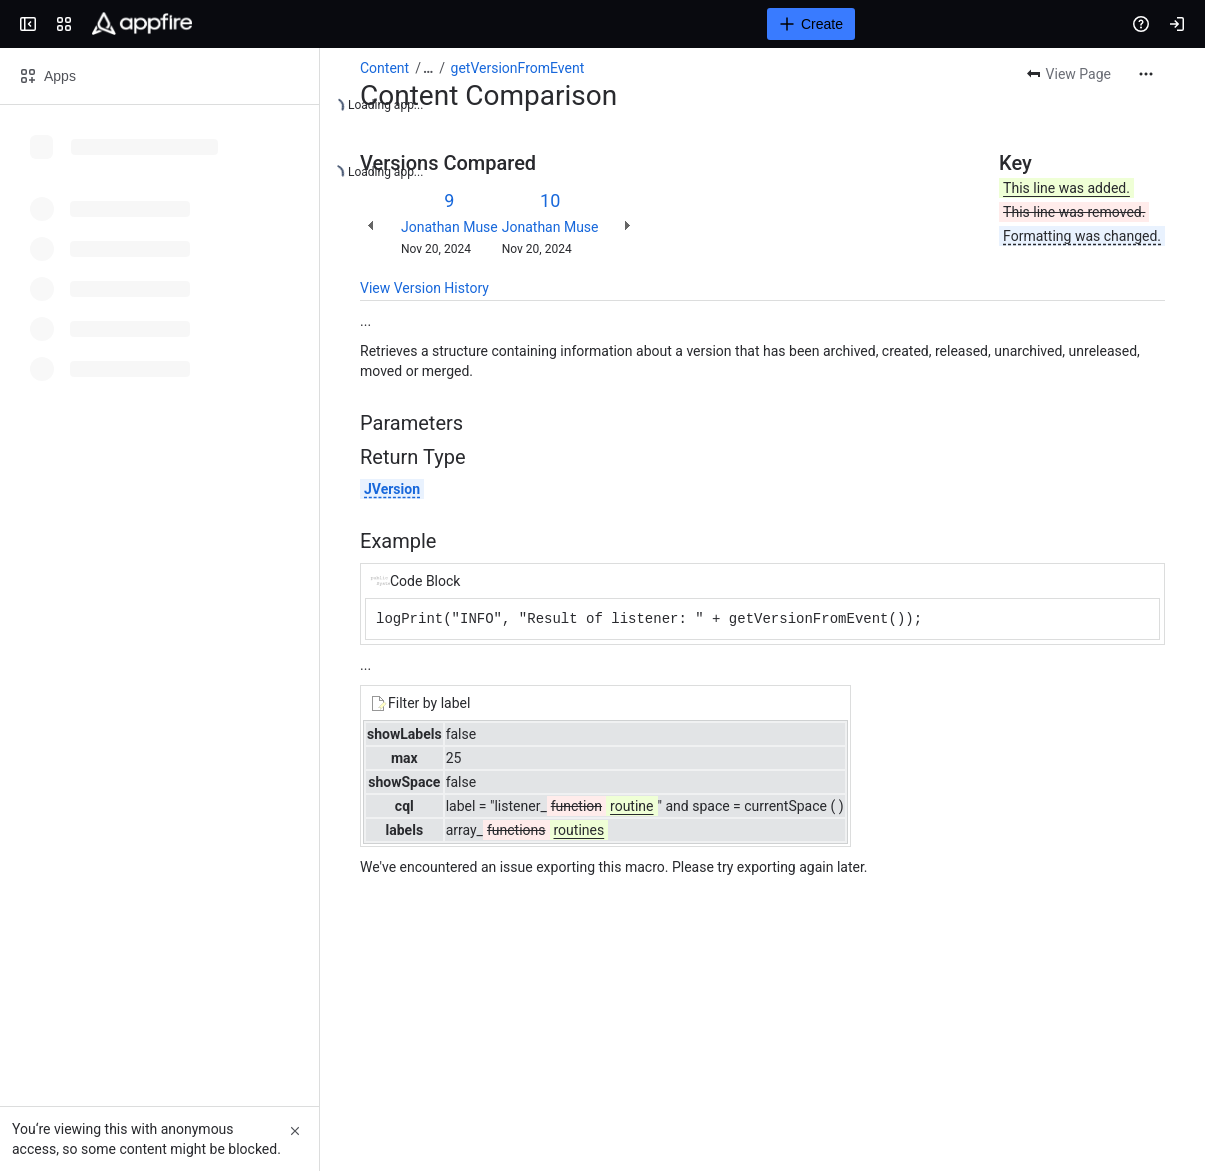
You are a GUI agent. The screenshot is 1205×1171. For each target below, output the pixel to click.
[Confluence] (142, 24)
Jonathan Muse (449, 227)
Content (384, 68)
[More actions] (1146, 74)
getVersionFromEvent (518, 68)
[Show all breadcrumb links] (428, 68)
